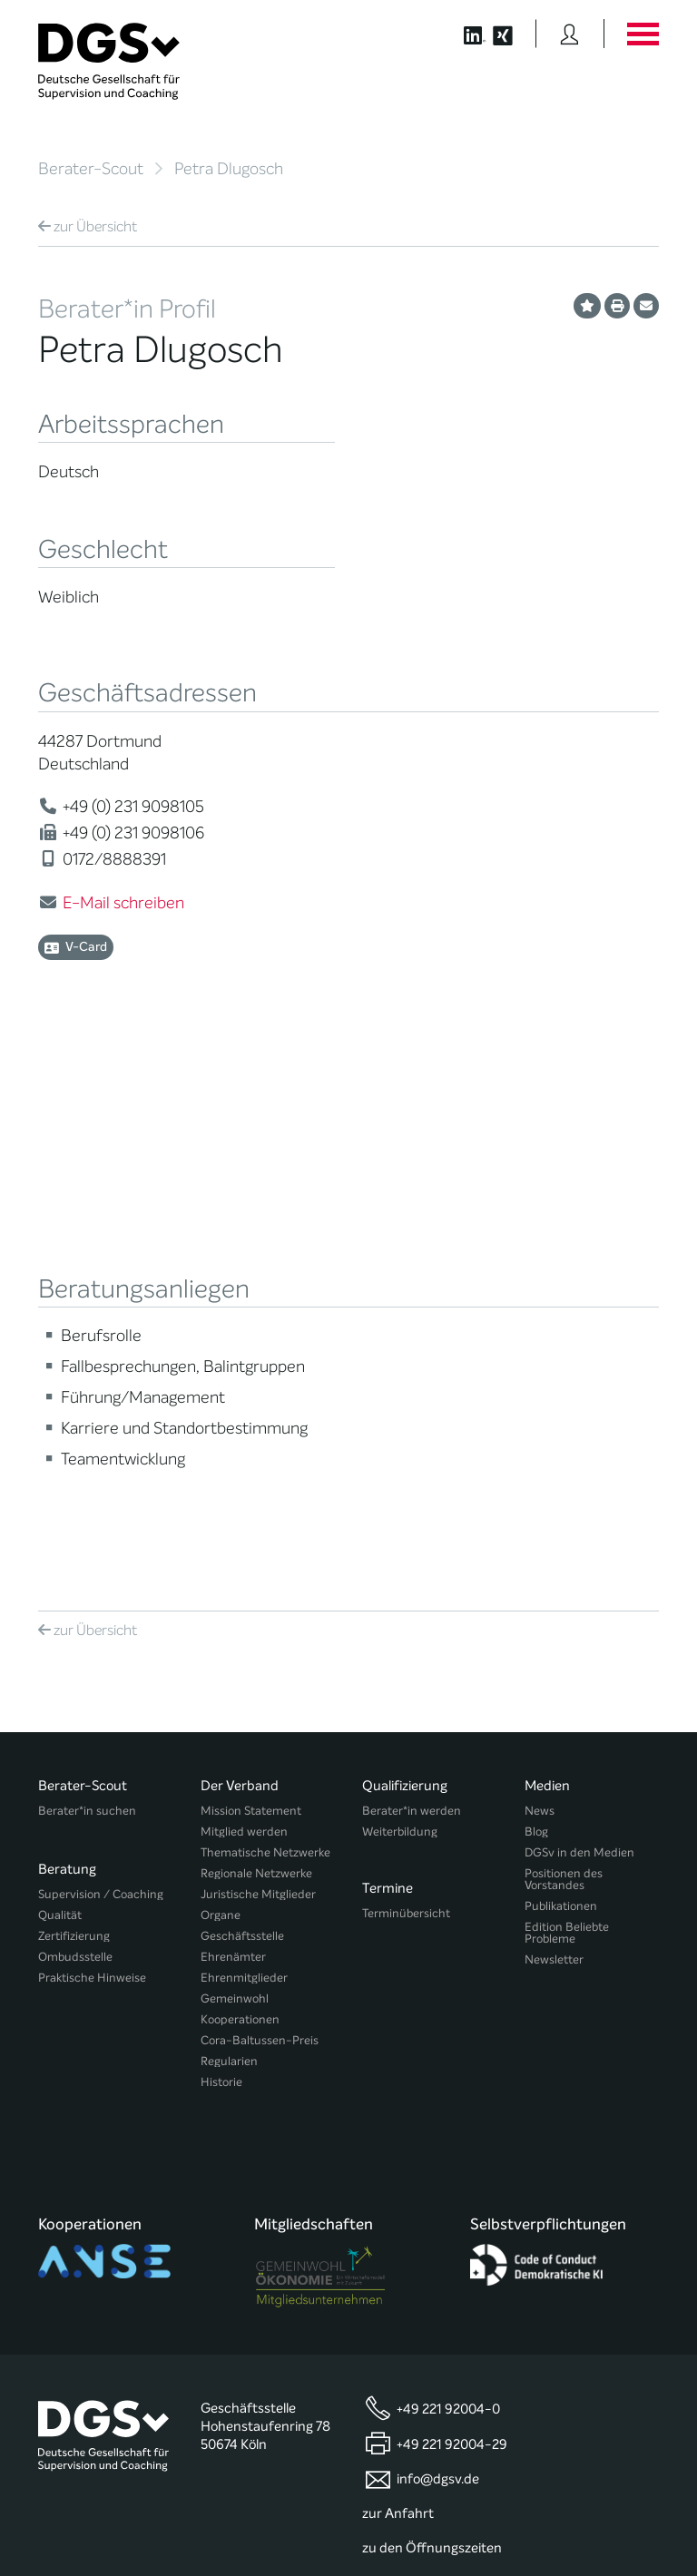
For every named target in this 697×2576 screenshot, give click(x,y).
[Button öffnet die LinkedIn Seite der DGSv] (465, 33)
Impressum (628, 2509)
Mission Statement (251, 1493)
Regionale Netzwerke (256, 1556)
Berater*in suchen (87, 1493)
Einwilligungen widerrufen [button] (602, 2523)
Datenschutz (616, 2494)
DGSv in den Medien (579, 1535)
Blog (536, 1514)
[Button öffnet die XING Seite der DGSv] (512, 33)
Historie (221, 1764)
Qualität (60, 1589)
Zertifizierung (74, 1610)
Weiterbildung (399, 1514)
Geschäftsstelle (242, 1618)
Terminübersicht (406, 1589)
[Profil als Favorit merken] (587, 305)
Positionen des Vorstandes (564, 1561)
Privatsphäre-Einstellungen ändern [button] (278, 2523)
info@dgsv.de (438, 2117)
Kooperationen (240, 1702)
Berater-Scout (90, 169)
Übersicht (87, 226)
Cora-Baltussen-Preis (260, 1723)
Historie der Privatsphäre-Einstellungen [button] (450, 2523)
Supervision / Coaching (100, 1568)
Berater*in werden (411, 1493)
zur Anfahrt (398, 2150)
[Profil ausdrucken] (617, 305)
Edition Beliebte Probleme (567, 1615)
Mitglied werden (244, 1514)
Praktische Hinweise (92, 1652)
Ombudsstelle (75, 1631)
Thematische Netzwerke (265, 1535)
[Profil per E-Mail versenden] (646, 305)
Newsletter (554, 1642)
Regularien (229, 1743)
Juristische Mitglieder (258, 1576)
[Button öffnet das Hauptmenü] (643, 33)
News (540, 1493)
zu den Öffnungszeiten (432, 2185)
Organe (221, 1597)
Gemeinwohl (235, 1681)
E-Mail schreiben (123, 903)
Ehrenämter (233, 1639)
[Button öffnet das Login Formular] (569, 33)
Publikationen (561, 1588)
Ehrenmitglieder (244, 1660)
